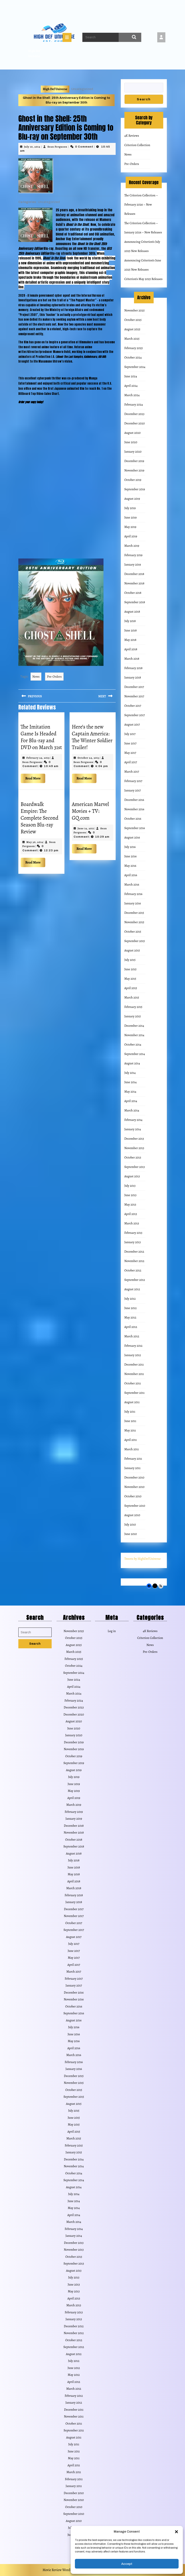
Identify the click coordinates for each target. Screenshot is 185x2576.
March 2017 (131, 771)
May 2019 (130, 527)
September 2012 (134, 1280)
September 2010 (134, 1506)
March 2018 (131, 658)
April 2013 (130, 1214)
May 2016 (130, 866)
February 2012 (133, 1346)
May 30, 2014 (34, 842)
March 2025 (132, 338)
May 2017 (130, 753)
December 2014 (134, 1026)
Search (144, 99)
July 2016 (130, 847)
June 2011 (130, 1421)
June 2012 (130, 1308)
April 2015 (130, 988)
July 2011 (129, 1411)
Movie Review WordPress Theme (64, 2570)
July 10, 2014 (32, 146)
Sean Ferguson (57, 146)
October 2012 (132, 1270)
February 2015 (133, 1007)
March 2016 (131, 884)
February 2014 (133, 1120)
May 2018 (130, 640)
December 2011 (134, 1364)
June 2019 (130, 517)
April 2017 (130, 762)
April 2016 (130, 875)
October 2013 (132, 1157)
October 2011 (132, 1383)
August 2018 (132, 611)
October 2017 (132, 706)
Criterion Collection (137, 145)
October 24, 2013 (89, 758)
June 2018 (130, 630)
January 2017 (132, 790)
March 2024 (132, 395)
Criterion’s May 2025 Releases (143, 279)
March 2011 (131, 1449)
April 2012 (130, 1327)
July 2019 (130, 508)
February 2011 (133, 1458)
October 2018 (132, 593)
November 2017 (134, 696)
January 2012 (132, 1355)
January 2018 (132, 677)
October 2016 (132, 818)
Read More (35, 777)
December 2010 (134, 1477)
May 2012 (130, 1317)
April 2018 (130, 649)
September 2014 (134, 1054)
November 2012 (134, 1261)
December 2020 (134, 423)
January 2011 (132, 1468)
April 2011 (130, 1440)
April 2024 (131, 386)
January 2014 (132, 1129)
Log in (112, 1631)
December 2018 (134, 574)
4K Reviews (131, 135)
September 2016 (134, 828)
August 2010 (132, 1515)
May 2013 (130, 1204)
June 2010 (130, 1534)
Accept (126, 2564)
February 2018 (133, 668)
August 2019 (132, 498)
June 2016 (130, 856)
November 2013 (134, 1148)
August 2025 (132, 329)
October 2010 (132, 1496)
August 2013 (132, 1176)
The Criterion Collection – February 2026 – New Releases (141, 204)
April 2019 (130, 536)
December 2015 (134, 913)
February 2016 (133, 894)
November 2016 (134, 809)
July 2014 (130, 1073)
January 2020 (133, 451)
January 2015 (132, 1016)
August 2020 (132, 433)
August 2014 (132, 1063)
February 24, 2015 (38, 758)
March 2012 (131, 1336)
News (36, 676)
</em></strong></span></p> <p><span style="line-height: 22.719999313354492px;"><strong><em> (31, 433)
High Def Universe (55, 89)
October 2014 (132, 1044)
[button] (176, 2531)
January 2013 (132, 1242)
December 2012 (134, 1251)
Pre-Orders (54, 676)
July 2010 (130, 1524)
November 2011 (134, 1374)
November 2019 (134, 470)
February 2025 (133, 348)
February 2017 (133, 781)
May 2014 (130, 1091)
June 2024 (130, 376)
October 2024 (133, 357)
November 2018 (134, 583)
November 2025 (134, 310)
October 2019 (132, 480)
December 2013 (134, 1138)
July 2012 (130, 1298)
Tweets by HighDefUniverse (142, 1559)
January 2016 (132, 903)
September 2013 (134, 1167)
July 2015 (130, 960)
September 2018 (134, 602)
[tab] (67, 37)
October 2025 (133, 320)
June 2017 (130, 743)
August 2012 (132, 1289)
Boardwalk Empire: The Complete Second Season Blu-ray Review (39, 818)
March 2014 (131, 1110)
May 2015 (130, 978)
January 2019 (132, 564)
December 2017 (134, 687)
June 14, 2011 (86, 828)
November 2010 (134, 1487)
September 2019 (134, 489)
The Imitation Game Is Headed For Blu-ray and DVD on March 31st (41, 737)
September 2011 (134, 1393)
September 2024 (135, 367)
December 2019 (134, 461)
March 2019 (131, 546)
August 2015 (132, 950)
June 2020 (130, 442)
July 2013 (129, 1186)
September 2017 (134, 715)
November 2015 (134, 922)
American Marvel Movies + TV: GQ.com (90, 811)
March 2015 (131, 997)
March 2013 (131, 1223)
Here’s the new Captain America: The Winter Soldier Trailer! (92, 737)
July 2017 (129, 734)
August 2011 (132, 1402)
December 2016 (134, 800)
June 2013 (130, 1195)
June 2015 (130, 969)
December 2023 (134, 414)
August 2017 (132, 724)
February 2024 (133, 404)
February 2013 (133, 1233)
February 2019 (133, 555)
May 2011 (130, 1430)
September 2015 (134, 941)
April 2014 (130, 1101)
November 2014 (134, 1035)
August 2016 (132, 837)
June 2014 (130, 1082)
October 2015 (132, 931)
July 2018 (130, 621)
